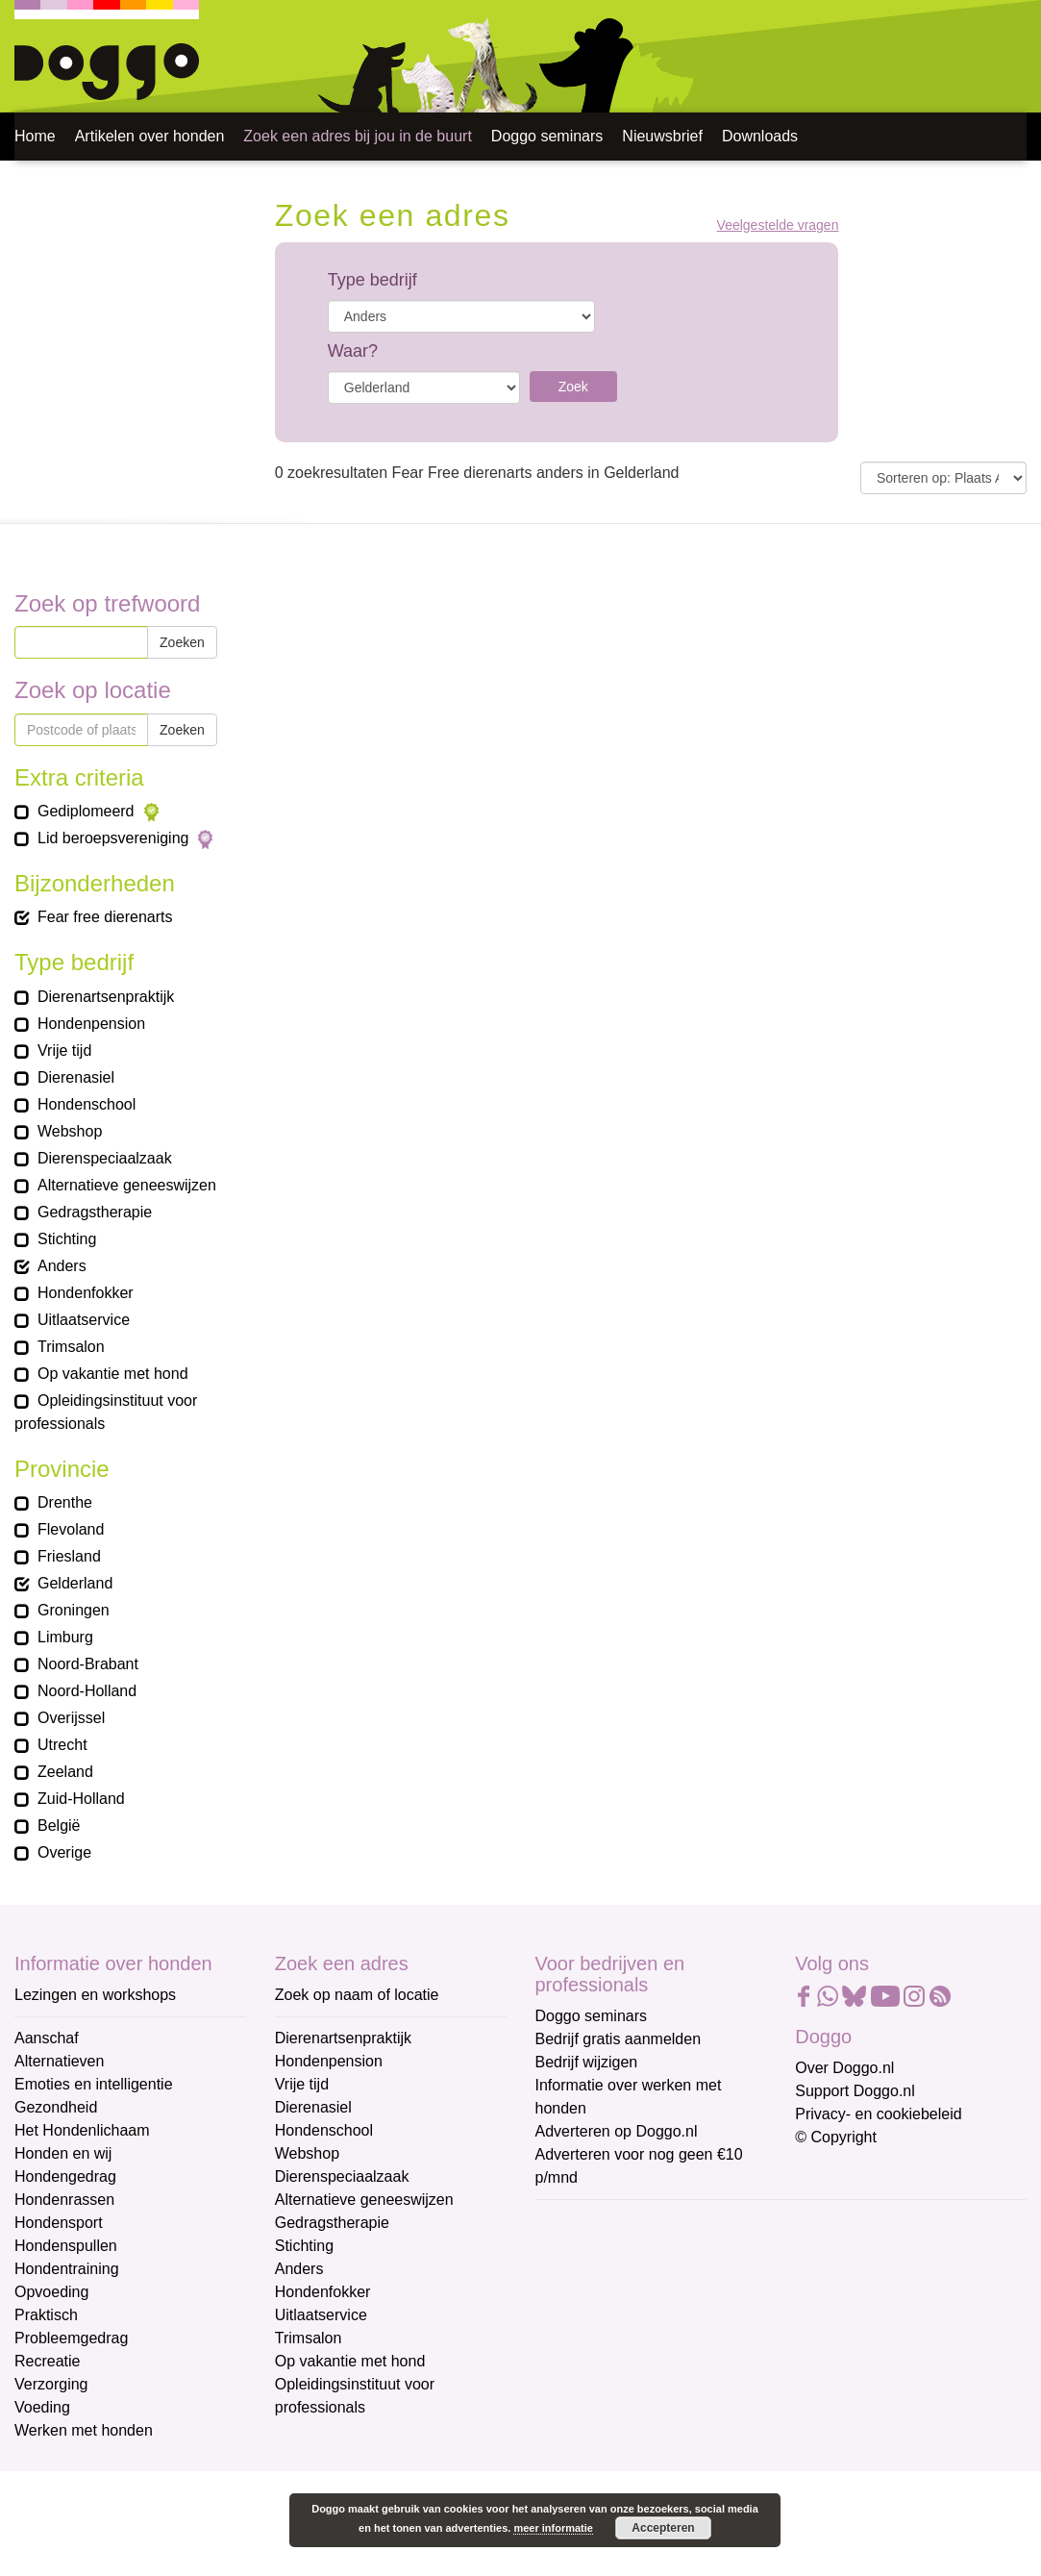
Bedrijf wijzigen (586, 2062)
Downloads (760, 136)
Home (35, 136)
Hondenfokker (323, 2292)
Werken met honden (83, 2430)
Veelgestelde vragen (778, 225)
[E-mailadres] (672, 2253)
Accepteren (663, 2528)
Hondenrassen (64, 2199)
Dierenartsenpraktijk (343, 2038)
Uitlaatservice (321, 2315)
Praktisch (46, 2315)
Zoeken (182, 642)
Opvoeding (51, 2292)
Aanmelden (671, 2430)
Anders (299, 2269)
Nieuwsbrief (662, 136)
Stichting (304, 2246)
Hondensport (58, 2222)
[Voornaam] (672, 2316)
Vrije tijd (302, 2084)
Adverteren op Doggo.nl (616, 2131)
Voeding (42, 2407)
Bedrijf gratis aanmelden (618, 2039)
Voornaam (572, 2287)
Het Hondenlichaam (82, 2130)
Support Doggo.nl (855, 2091)
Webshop (307, 2153)
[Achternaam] (672, 2379)
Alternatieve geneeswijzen (364, 2199)
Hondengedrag (65, 2176)
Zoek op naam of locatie (357, 1995)
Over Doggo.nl (844, 2068)
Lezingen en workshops (95, 1995)
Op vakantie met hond (350, 2361)
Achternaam (577, 2350)
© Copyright (836, 2137)
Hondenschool (324, 2130)
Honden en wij (63, 2153)
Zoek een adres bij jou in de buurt (357, 136)
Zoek (573, 386)
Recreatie (47, 2361)
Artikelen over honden (150, 136)
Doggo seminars (547, 136)
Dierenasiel (313, 2107)
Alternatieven (59, 2061)
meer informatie (553, 2528)
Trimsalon (308, 2338)
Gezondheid (55, 2107)
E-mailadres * (583, 2223)
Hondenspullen (65, 2246)
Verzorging (51, 2384)
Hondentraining (66, 2269)
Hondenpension (329, 2061)
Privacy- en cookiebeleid (878, 2114)
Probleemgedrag (71, 2338)
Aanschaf (46, 2038)
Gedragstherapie (332, 2222)
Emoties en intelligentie (93, 2084)
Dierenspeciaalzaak (342, 2176)
